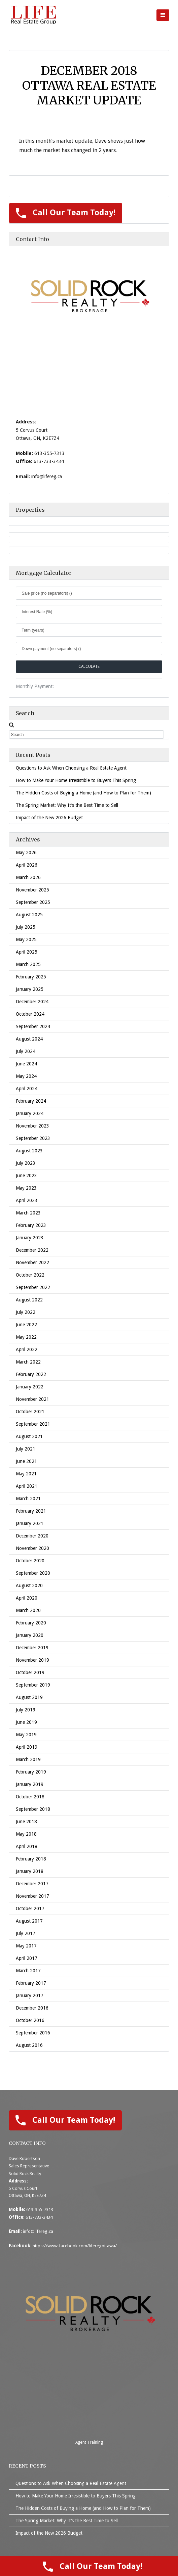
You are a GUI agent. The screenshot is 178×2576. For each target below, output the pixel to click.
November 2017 (32, 1896)
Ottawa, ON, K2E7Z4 (27, 2195)
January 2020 (29, 1635)
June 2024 (26, 1063)
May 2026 (26, 852)
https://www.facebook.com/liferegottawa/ (75, 2245)
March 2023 (28, 1212)
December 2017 (32, 1883)
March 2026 (28, 877)
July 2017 (25, 1933)
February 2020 (31, 1622)
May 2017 (26, 1945)
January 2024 (29, 1113)
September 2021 (33, 1424)
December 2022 (32, 1250)
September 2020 (33, 1573)
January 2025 (29, 989)
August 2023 (29, 1150)
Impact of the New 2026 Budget (49, 817)
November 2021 (32, 1399)
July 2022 (25, 1312)
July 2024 (25, 1051)
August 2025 (29, 914)
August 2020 (29, 1585)
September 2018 (33, 1809)
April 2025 (26, 952)
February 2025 (31, 976)
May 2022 (26, 1337)
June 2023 (26, 1175)
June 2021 (26, 1461)
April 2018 (26, 1846)
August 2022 (29, 1299)
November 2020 (32, 1548)
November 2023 (32, 1126)
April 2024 (26, 1088)
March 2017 (28, 1970)
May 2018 (26, 1834)
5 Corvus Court (23, 2188)
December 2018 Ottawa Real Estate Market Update (89, 85)
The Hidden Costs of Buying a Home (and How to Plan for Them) (83, 792)
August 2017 (29, 1921)
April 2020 (26, 1598)
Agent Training (89, 2442)
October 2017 (30, 1908)
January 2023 (29, 1237)
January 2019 (29, 1784)
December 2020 (32, 1535)
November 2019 (32, 1660)
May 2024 (26, 1076)
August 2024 (29, 1039)
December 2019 (32, 1647)
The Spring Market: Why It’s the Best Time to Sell (67, 805)
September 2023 (33, 1138)
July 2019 (25, 1709)
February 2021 (31, 1511)
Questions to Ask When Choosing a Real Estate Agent (71, 768)
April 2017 (26, 1958)
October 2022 (30, 1275)
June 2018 (26, 1821)
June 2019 (26, 1722)
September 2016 (33, 2032)
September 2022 (33, 1287)
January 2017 (29, 1995)
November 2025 (32, 889)
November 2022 (32, 1262)
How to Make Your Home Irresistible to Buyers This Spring (76, 780)
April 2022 (26, 1349)
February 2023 (31, 1225)
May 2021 (26, 1473)
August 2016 (29, 2045)
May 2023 (26, 1188)
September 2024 (33, 1026)
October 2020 (30, 1560)
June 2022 (26, 1324)
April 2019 (26, 1747)
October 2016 (30, 2020)
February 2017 (31, 1983)
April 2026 (26, 865)
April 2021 (26, 1486)
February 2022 (31, 1374)
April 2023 (26, 1200)
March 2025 (28, 964)
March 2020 (28, 1610)
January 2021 (29, 1523)
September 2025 (33, 902)
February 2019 (31, 1772)
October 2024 (30, 1014)
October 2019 (30, 1672)
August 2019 (29, 1697)
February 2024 (31, 1101)
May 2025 (26, 939)
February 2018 (31, 1858)
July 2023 (25, 1163)
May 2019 (26, 1734)
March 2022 (28, 1362)
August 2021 (29, 1436)
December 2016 (32, 2008)
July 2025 (25, 927)
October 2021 (30, 1411)
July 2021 (25, 1449)
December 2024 (32, 1001)
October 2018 (30, 1796)
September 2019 (33, 1685)
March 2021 (28, 1498)
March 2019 (28, 1759)
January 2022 (29, 1386)
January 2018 (29, 1871)
